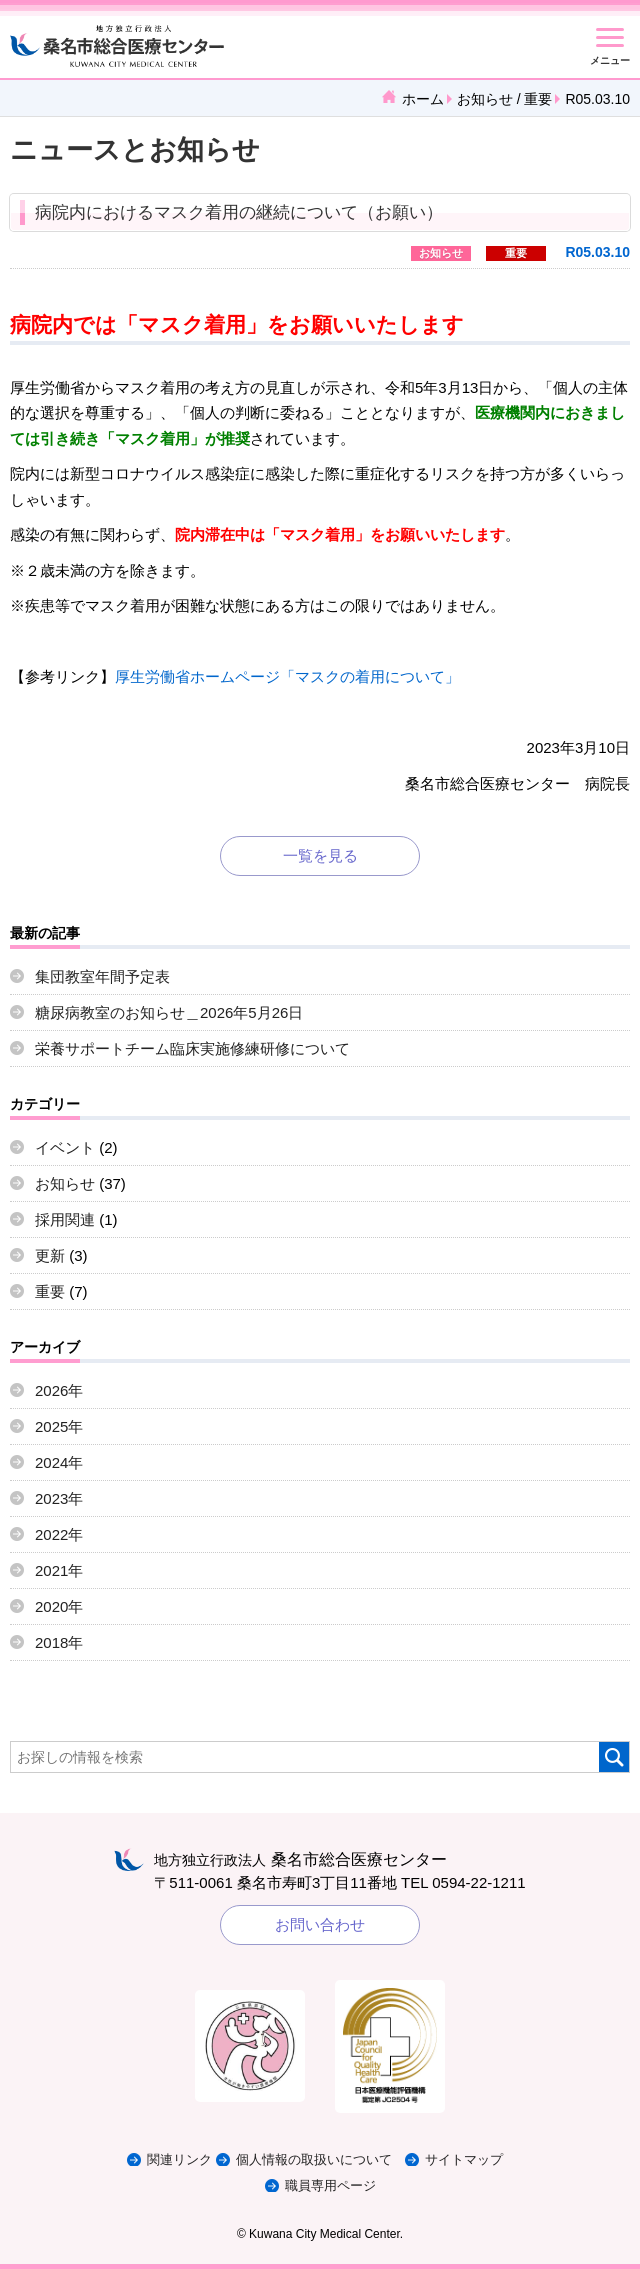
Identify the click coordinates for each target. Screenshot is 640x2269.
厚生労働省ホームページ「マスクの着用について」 (287, 676)
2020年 (59, 1606)
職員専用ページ (330, 2185)
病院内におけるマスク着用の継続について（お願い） (239, 212)
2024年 (59, 1462)
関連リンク (179, 2159)
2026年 (59, 1390)
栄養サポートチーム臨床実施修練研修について (192, 1048)
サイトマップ (464, 2159)
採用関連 (65, 1219)
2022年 (59, 1534)
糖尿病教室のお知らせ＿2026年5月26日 (169, 1012)
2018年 (59, 1642)
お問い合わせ (320, 1924)
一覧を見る (320, 855)
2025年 (59, 1426)
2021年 (59, 1570)
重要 (538, 99)
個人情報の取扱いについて (314, 2159)
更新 (50, 1255)
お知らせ (485, 99)
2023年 (59, 1498)
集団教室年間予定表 (102, 976)
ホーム (423, 99)
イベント (65, 1147)
